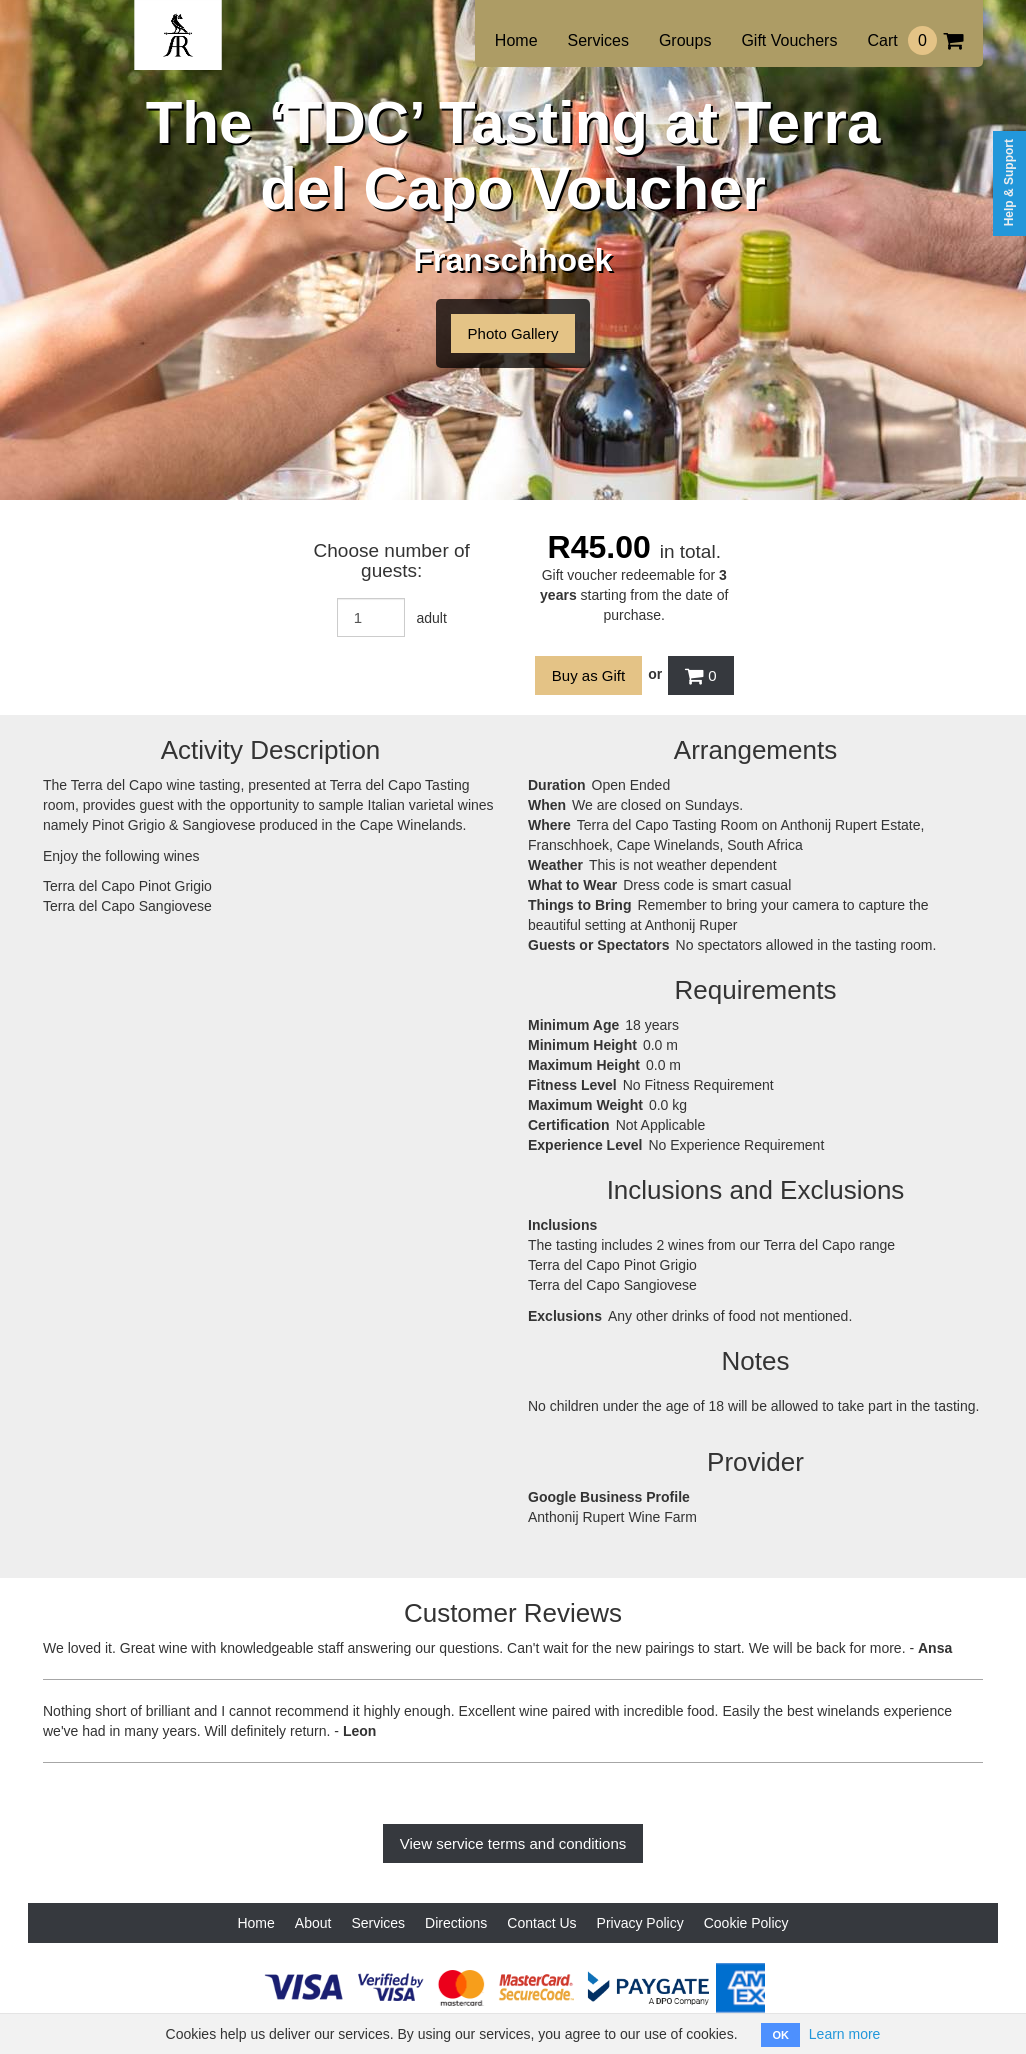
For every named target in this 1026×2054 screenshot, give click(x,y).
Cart (915, 40)
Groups (685, 40)
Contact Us (541, 1923)
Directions (456, 1923)
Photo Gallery (513, 333)
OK (780, 2035)
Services (598, 40)
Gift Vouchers (789, 40)
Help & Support (1009, 182)
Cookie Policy (746, 1923)
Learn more (845, 2034)
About (313, 1923)
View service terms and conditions (513, 1843)
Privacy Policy (640, 1923)
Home (516, 40)
